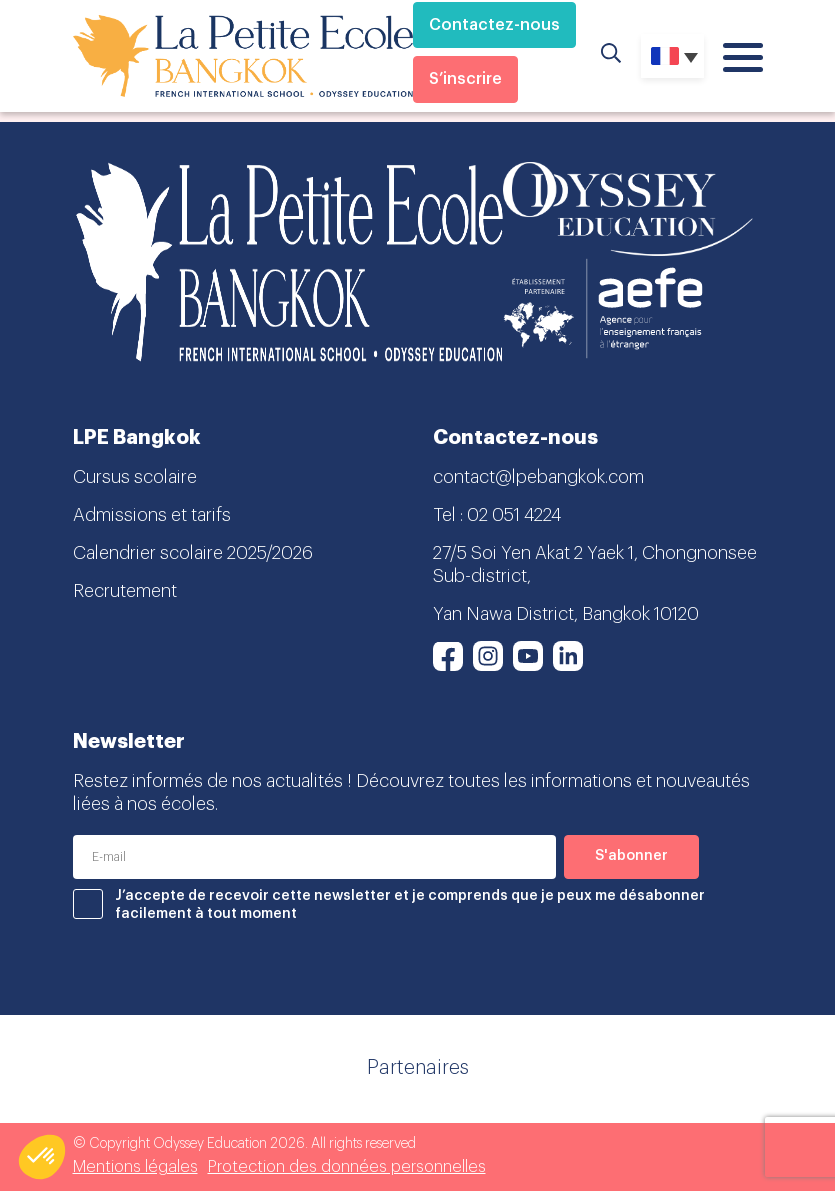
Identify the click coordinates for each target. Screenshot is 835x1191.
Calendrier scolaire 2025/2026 (193, 553)
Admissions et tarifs (152, 515)
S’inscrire (465, 79)
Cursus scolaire (135, 477)
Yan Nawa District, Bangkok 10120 (566, 614)
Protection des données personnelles (347, 1167)
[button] (42, 1157)
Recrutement (125, 591)
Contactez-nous (494, 25)
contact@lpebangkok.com (538, 477)
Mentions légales (135, 1167)
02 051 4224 (514, 515)
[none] (672, 56)
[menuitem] (672, 56)
